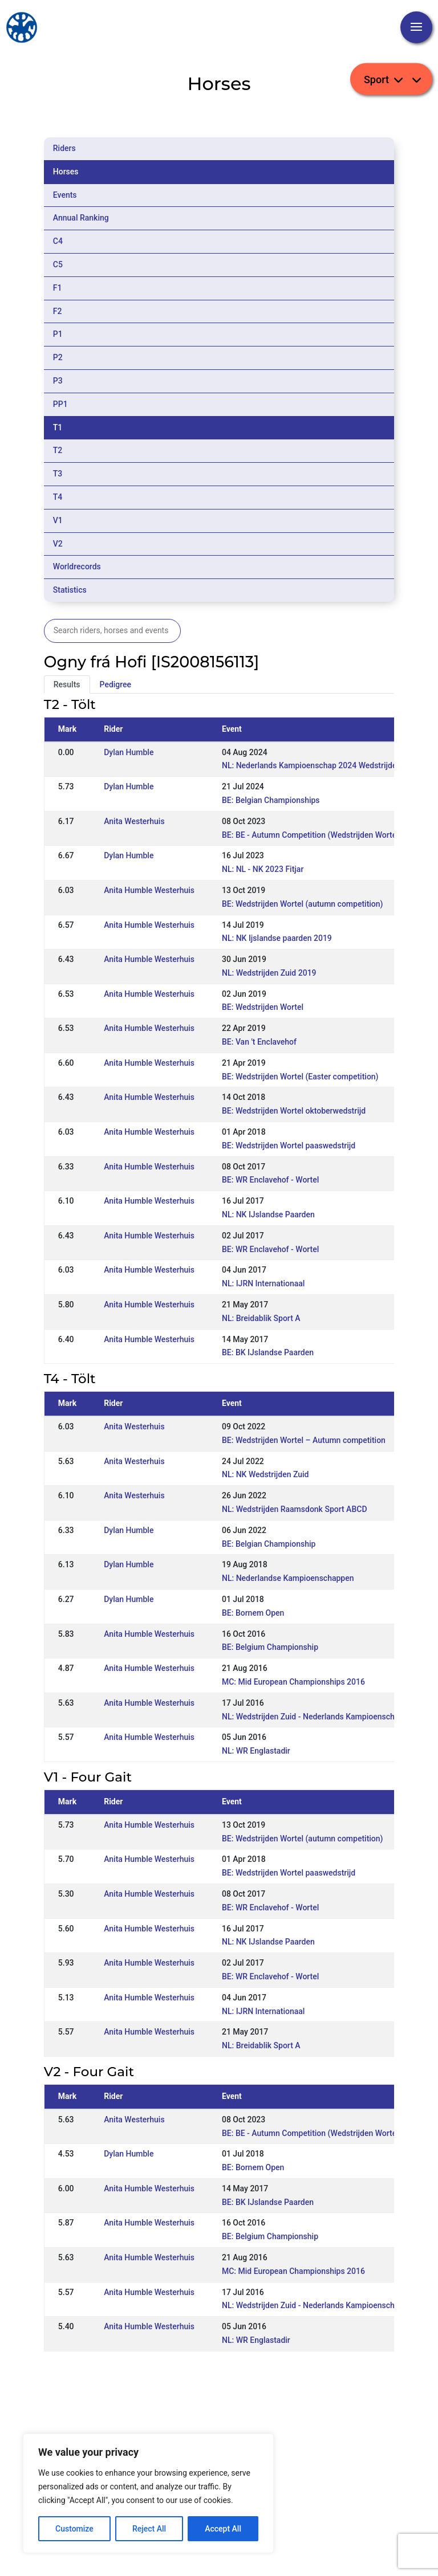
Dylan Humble (128, 752)
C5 (58, 264)
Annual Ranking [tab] (81, 217)
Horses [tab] (66, 171)
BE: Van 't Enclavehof (259, 1041)
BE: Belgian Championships (271, 800)
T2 (58, 450)
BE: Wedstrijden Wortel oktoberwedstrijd (294, 1110)
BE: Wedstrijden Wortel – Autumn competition (304, 1440)
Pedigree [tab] (116, 684)
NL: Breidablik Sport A (261, 1318)
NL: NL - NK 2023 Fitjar (262, 869)
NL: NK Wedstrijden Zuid (265, 1474)
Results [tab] (67, 684)
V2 (58, 543)
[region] (148, 2493)
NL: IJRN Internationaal (263, 1283)
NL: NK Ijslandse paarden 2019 (277, 938)
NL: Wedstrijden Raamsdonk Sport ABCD (294, 1509)
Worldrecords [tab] (77, 566)
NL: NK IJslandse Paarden (268, 1214)
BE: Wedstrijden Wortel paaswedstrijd (288, 1145)
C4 (58, 241)
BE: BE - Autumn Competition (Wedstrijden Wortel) (312, 834)
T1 (58, 427)
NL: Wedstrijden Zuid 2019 (269, 972)
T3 (58, 473)
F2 (57, 311)
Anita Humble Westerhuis (149, 890)
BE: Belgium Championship (270, 1647)
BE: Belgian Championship (268, 1543)
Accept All (223, 2528)
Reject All (149, 2528)
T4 (58, 497)
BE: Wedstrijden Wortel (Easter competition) (300, 1076)
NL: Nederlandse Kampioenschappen (288, 1578)
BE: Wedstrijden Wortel (262, 1007)
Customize (74, 2528)
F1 (57, 287)
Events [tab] (65, 194)
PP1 (60, 404)
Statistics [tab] (70, 589)
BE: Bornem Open (253, 1612)
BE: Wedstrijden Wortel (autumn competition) (302, 903)
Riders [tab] (64, 148)
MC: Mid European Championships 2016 (293, 1681)
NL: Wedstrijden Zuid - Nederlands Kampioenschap (312, 1716)
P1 (58, 334)
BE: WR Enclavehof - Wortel (270, 1179)
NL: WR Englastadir (256, 1750)
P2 (58, 357)
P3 (58, 380)
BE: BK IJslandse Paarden (268, 1352)
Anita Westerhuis (134, 821)
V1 (58, 520)
